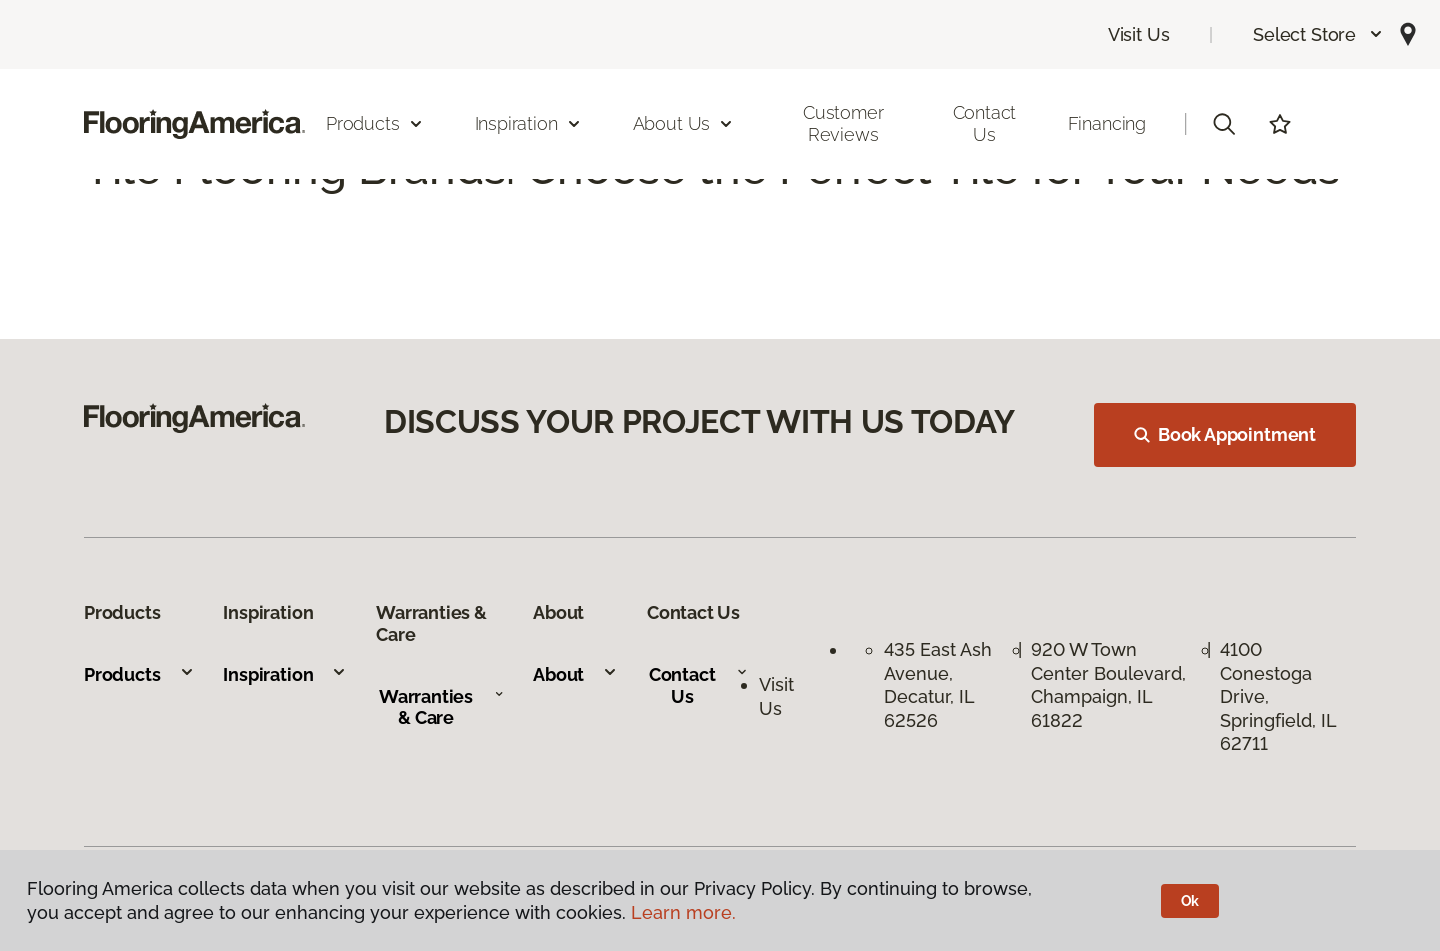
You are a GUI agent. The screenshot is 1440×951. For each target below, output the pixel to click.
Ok (1190, 901)
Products (139, 674)
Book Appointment (1225, 434)
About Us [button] (684, 123)
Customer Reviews (843, 123)
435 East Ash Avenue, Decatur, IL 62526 (938, 684)
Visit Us (1139, 34)
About (575, 674)
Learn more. (683, 912)
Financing (1107, 123)
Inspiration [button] (528, 123)
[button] (1318, 34)
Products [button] (375, 123)
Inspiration (285, 674)
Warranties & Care (441, 707)
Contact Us (985, 123)
